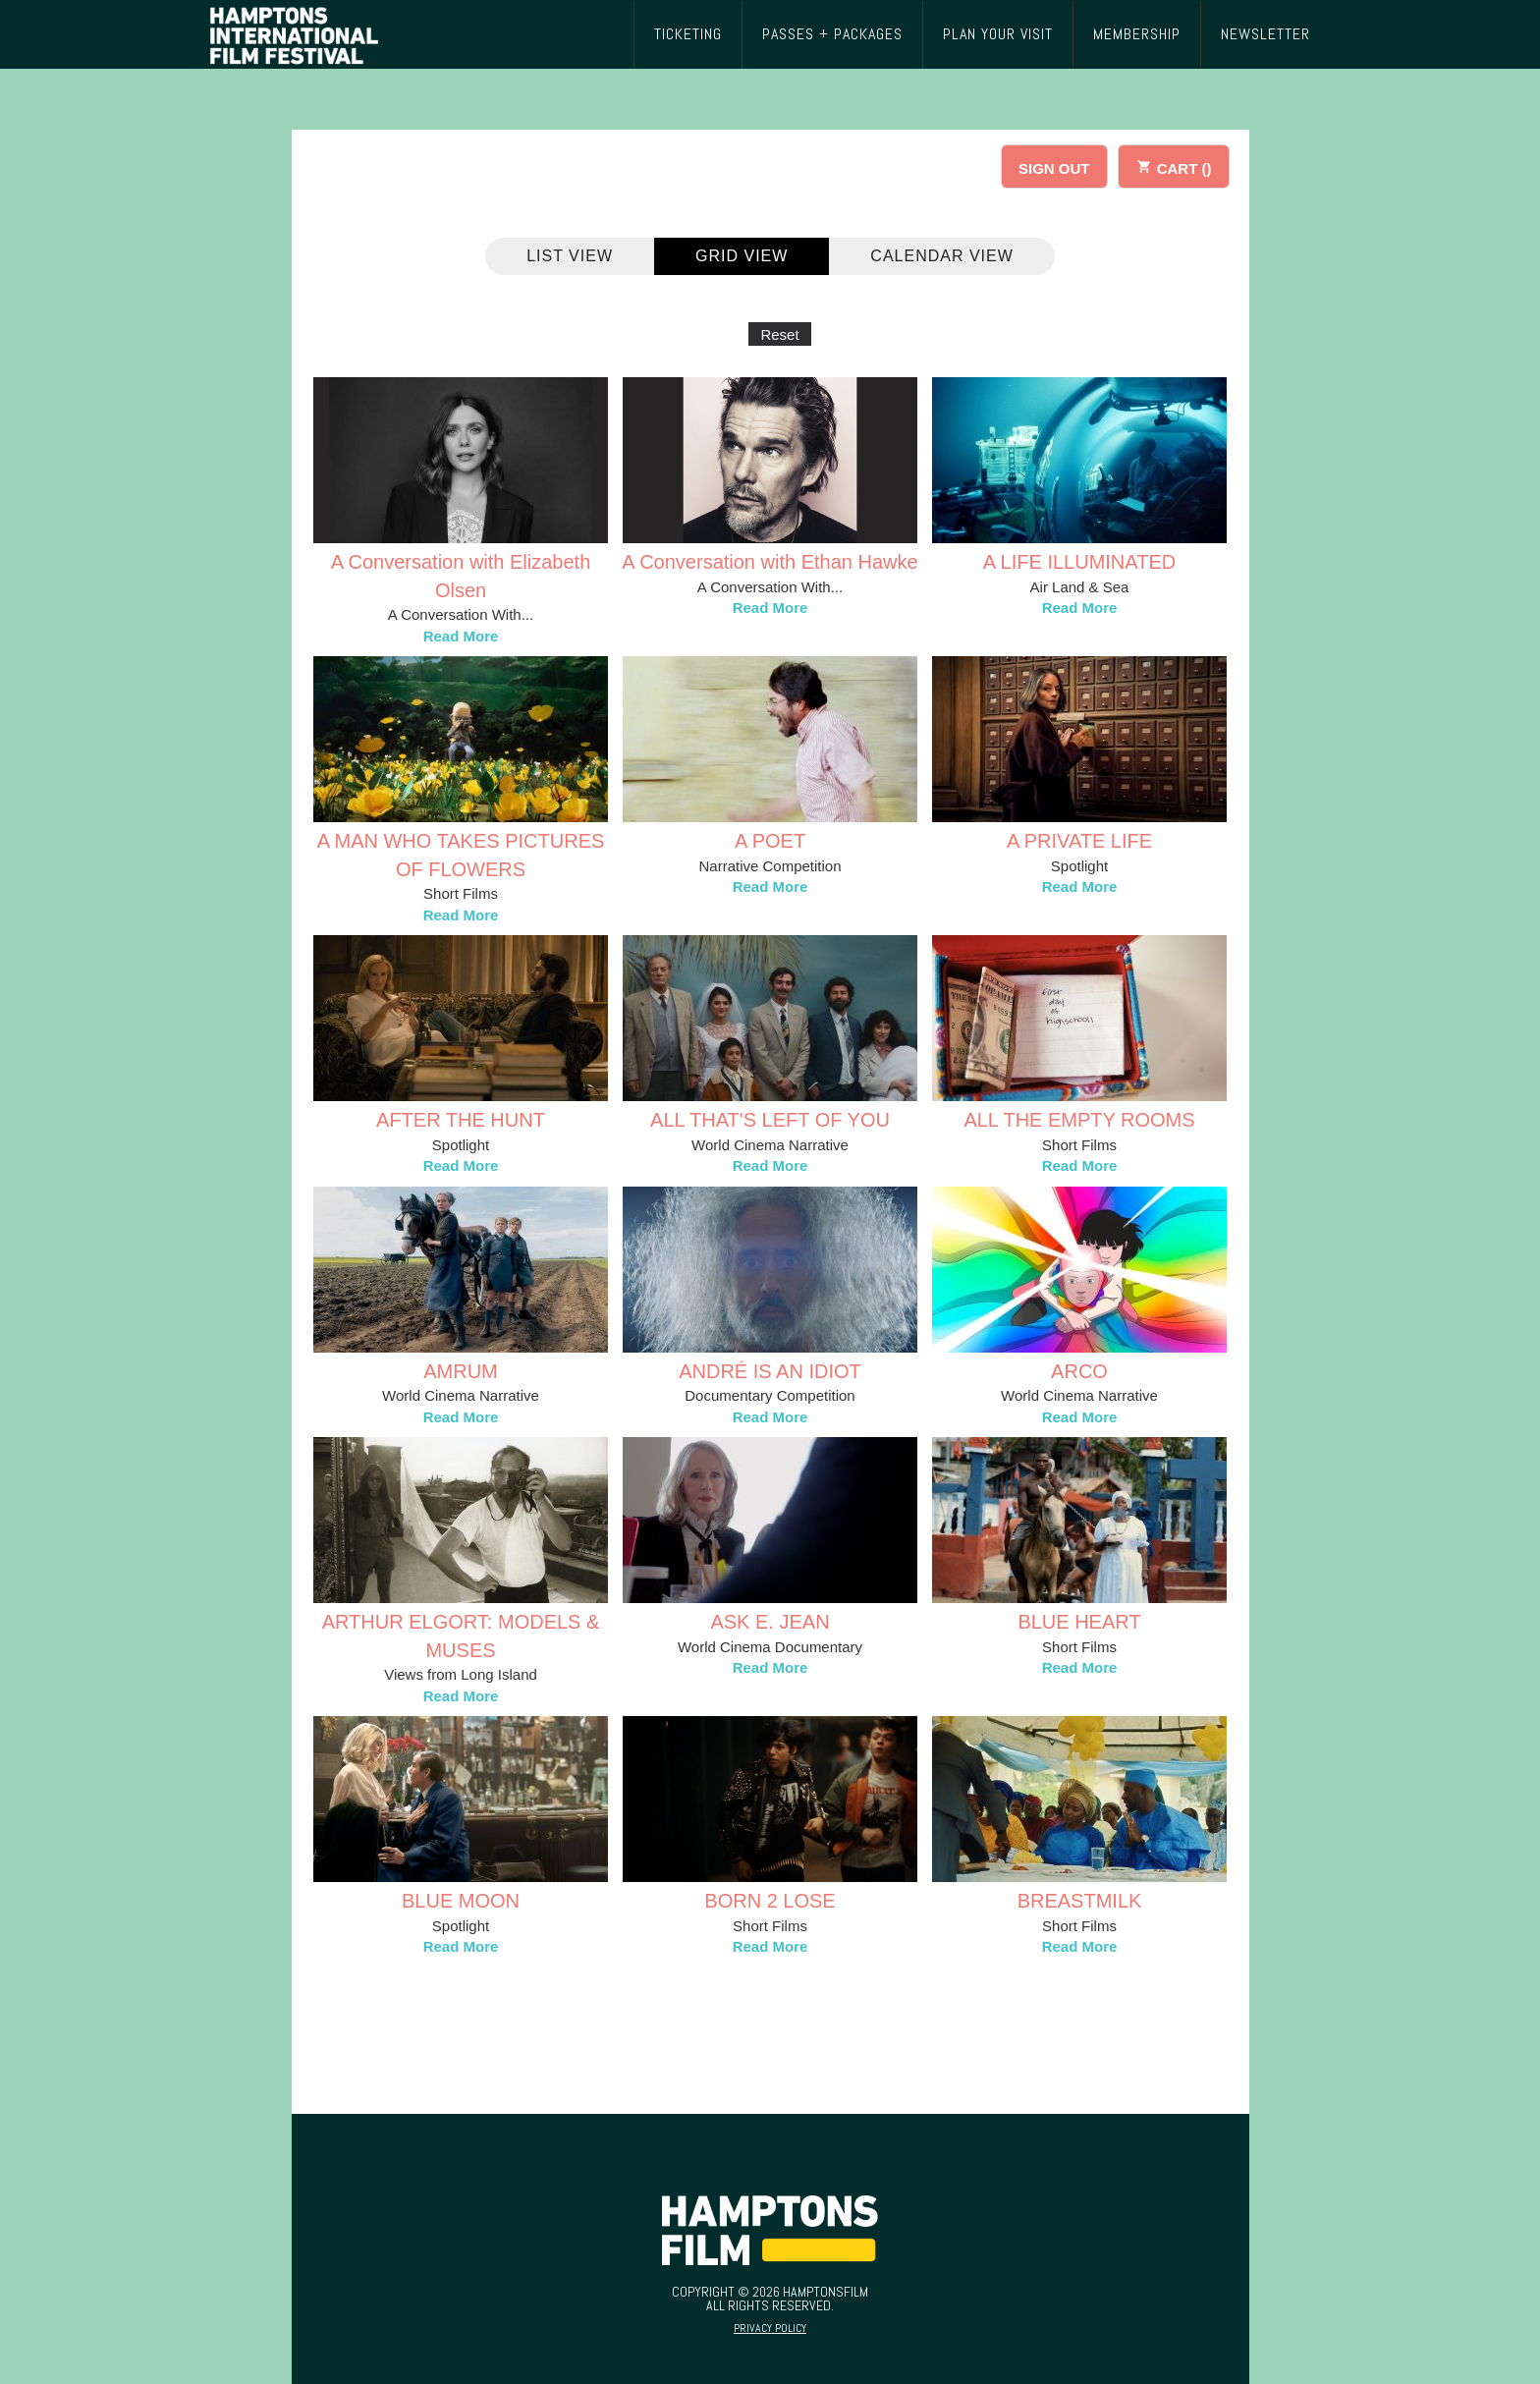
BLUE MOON (461, 1901)
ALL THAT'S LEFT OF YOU (770, 1120)
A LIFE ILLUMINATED (1079, 562)
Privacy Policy (770, 2328)
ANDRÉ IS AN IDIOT (770, 1371)
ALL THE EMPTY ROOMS (1078, 1120)
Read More (461, 636)
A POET (770, 841)
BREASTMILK (1080, 1901)
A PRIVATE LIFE (1079, 841)
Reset (779, 334)
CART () (1173, 165)
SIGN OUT (1054, 168)
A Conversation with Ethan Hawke (769, 562)
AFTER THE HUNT (460, 1120)
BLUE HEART (1079, 1622)
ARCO (1079, 1371)
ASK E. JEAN (769, 1622)
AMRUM (460, 1371)
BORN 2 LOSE (769, 1901)
